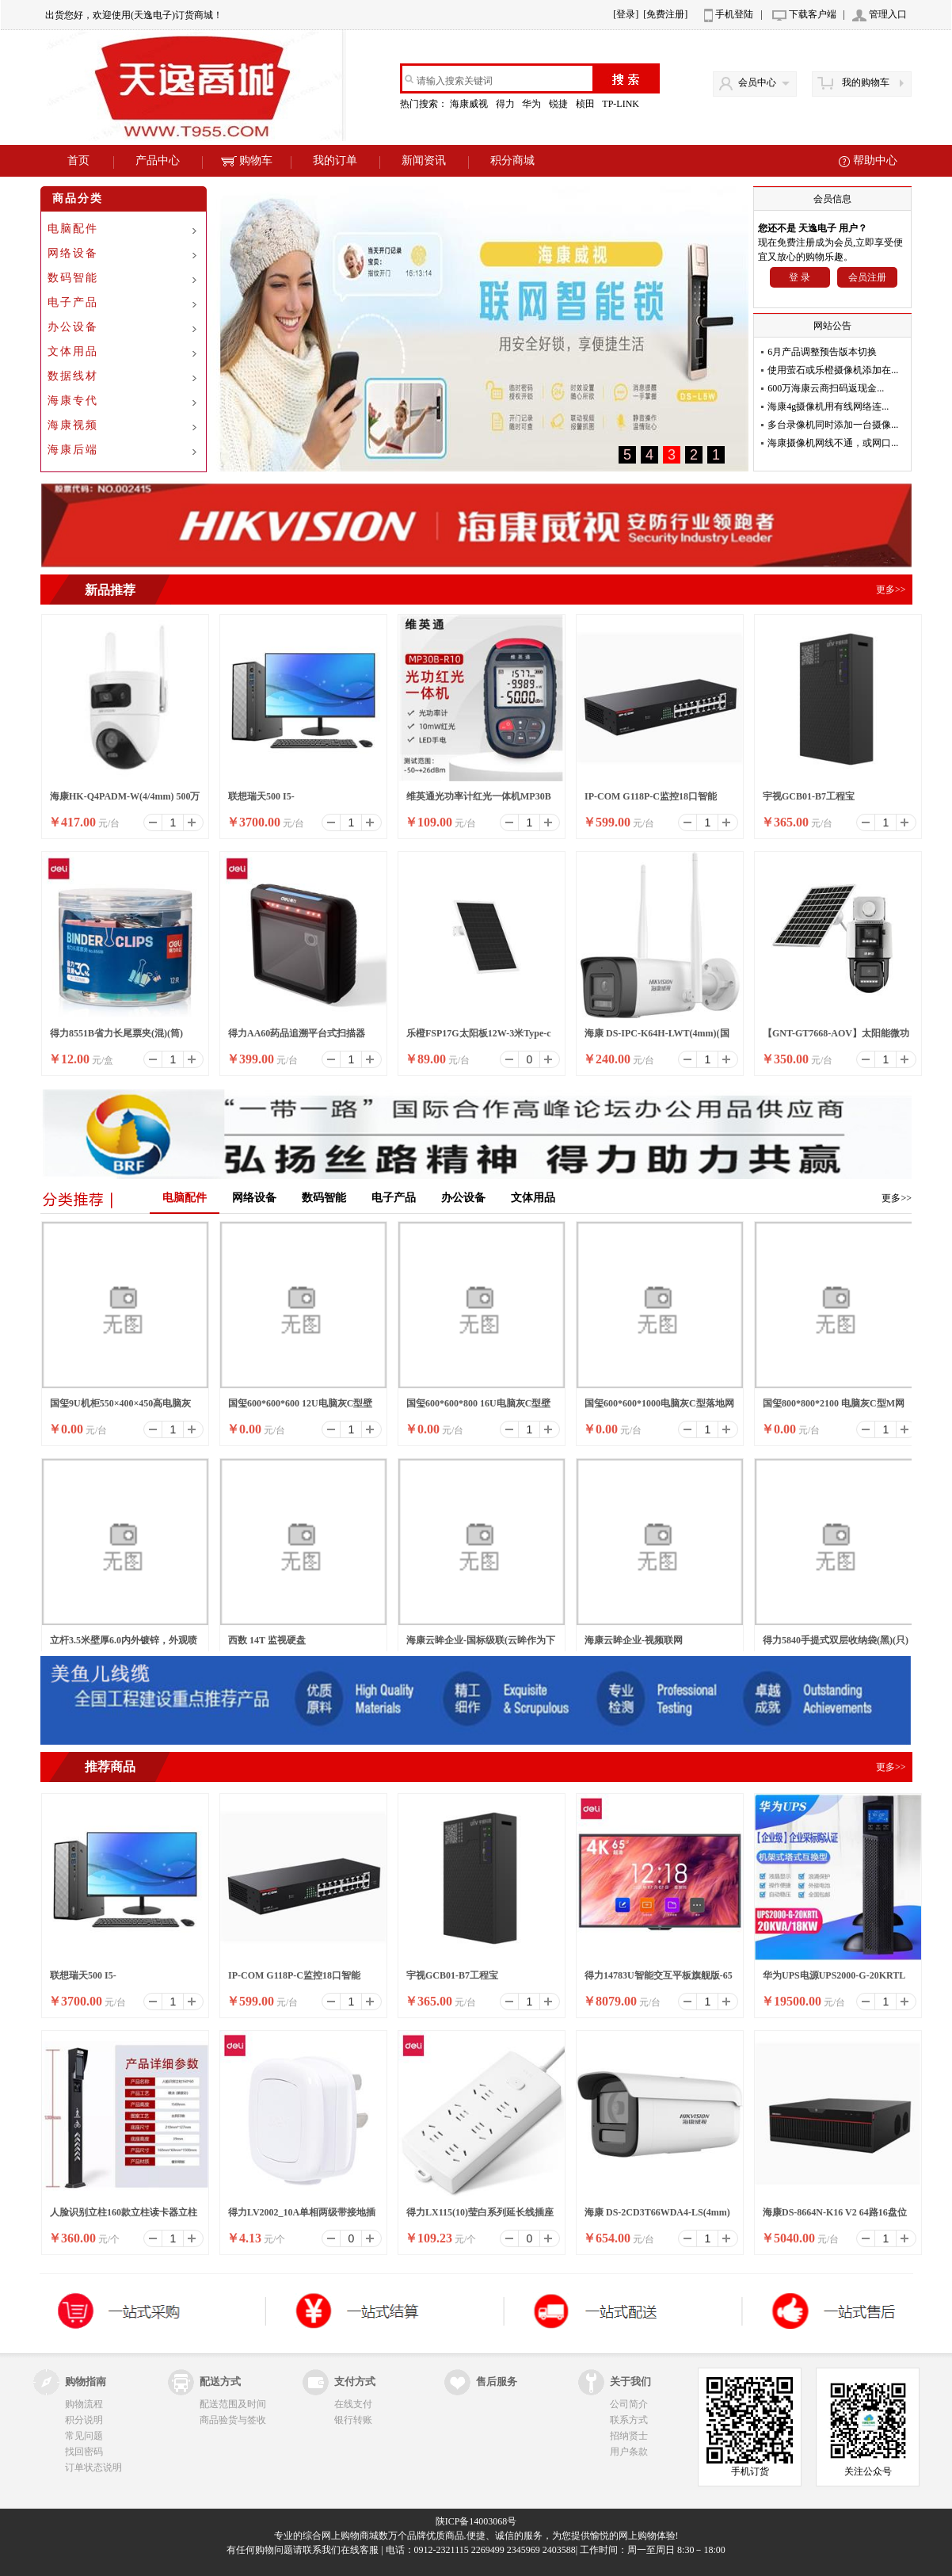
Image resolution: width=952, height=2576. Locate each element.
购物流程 (84, 2404)
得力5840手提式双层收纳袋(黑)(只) (835, 1640)
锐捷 (559, 103)
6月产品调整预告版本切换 (822, 351)
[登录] (625, 14)
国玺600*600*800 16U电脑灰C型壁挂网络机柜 (478, 1408)
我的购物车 (865, 82)
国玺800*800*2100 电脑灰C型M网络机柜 (833, 1408)
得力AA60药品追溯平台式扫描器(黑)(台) (296, 1038)
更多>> (897, 1198)
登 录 (799, 277)
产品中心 (157, 160)
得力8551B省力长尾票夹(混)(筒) (116, 1033)
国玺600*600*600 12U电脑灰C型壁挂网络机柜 (300, 1408)
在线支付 (353, 2404)
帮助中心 (875, 160)
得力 (506, 103)
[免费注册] (665, 14)
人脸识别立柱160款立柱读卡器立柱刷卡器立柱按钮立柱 (123, 2217)
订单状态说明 (93, 2467)
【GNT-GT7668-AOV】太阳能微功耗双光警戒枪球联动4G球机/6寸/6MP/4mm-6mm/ (836, 1038)
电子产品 (73, 302)
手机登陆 (734, 14)
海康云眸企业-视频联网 (634, 1640)
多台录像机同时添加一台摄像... (832, 424)
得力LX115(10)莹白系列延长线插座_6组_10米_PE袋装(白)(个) (480, 2217)
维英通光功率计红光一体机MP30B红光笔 (478, 801)
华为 (532, 103)
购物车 (246, 160)
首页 (78, 160)
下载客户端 (812, 14)
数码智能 (73, 278)
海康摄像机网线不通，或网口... (832, 442)
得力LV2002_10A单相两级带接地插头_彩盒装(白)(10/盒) (301, 2217)
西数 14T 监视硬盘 (267, 1640)
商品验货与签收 (233, 2419)
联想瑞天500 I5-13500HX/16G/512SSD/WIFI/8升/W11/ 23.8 (290, 801)
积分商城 (512, 160)
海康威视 (470, 103)
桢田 (586, 103)
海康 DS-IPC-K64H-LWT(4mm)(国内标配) (657, 1038)
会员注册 (867, 277)
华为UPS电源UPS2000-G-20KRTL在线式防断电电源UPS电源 (834, 1980)
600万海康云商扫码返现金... (825, 388)
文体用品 (73, 351)
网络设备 (73, 253)
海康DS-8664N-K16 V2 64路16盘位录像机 (835, 2217)
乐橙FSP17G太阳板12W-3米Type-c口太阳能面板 (478, 1038)
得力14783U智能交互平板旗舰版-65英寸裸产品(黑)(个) (659, 1980)
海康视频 (73, 425)
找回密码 (84, 2451)
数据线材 (73, 376)
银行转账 (353, 2419)
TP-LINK (622, 103)
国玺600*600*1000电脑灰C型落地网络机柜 (659, 1408)
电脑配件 (73, 229)
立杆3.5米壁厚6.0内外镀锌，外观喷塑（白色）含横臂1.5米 (123, 1645)
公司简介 (629, 2404)
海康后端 (73, 450)
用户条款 (629, 2451)
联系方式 (629, 2419)
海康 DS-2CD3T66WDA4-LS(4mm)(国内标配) (657, 2217)
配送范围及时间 (233, 2404)
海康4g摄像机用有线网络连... (828, 406)
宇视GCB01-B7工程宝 (809, 796)
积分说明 (84, 2419)
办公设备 (73, 327)
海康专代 (73, 400)
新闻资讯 (424, 160)
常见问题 (84, 2435)
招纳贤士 (629, 2435)
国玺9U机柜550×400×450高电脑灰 (120, 1403)
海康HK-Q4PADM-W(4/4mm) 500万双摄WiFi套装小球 (125, 801)
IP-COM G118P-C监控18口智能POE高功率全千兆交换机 (651, 801)
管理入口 (888, 14)
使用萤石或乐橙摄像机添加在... (832, 370)
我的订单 (335, 160)
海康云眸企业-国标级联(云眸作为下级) (480, 1645)
